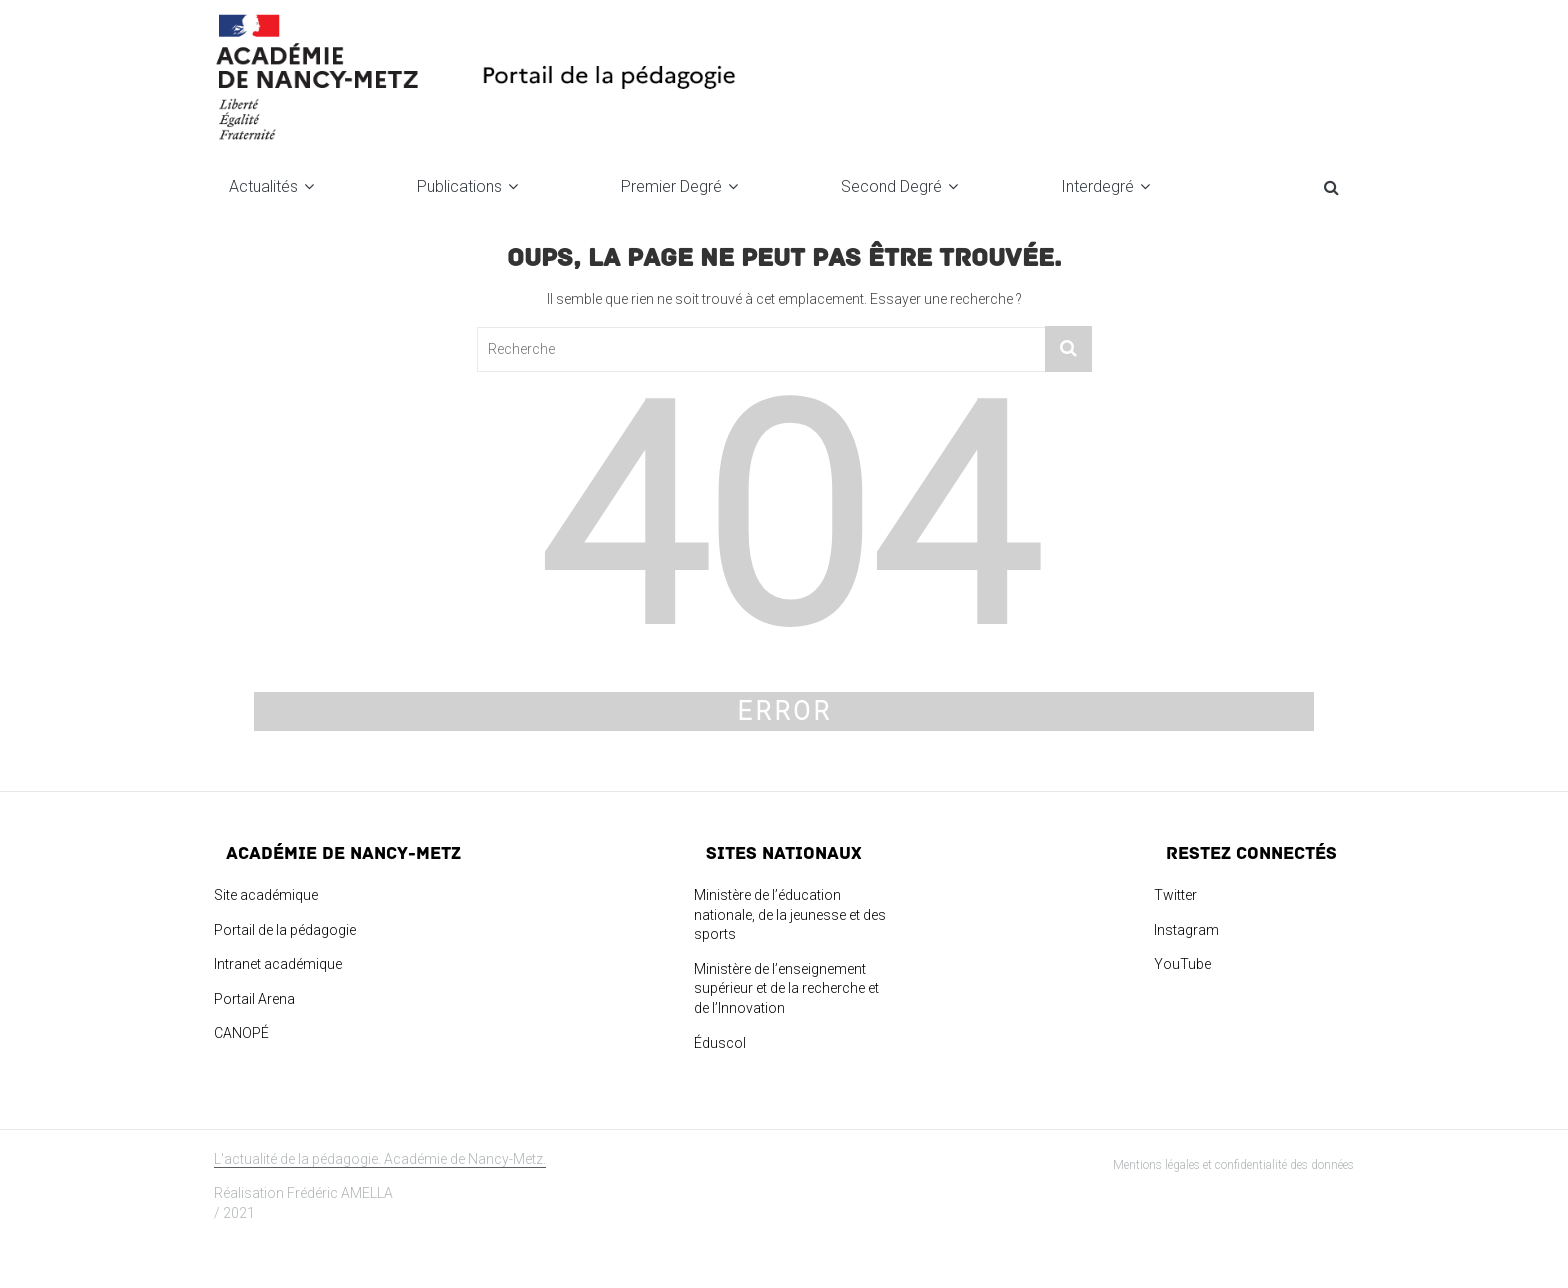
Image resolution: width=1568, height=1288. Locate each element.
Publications (459, 186)
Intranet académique (278, 964)
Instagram (1186, 930)
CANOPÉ (241, 1033)
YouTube (1182, 964)
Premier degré (671, 186)
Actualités (263, 186)
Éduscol (720, 1043)
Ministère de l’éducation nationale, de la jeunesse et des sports (790, 914)
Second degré (891, 186)
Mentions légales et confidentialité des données (1233, 1165)
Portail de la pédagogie (285, 930)
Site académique (266, 895)
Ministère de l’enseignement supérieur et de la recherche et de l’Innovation (786, 988)
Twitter (1175, 895)
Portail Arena (254, 999)
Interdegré (1097, 186)
